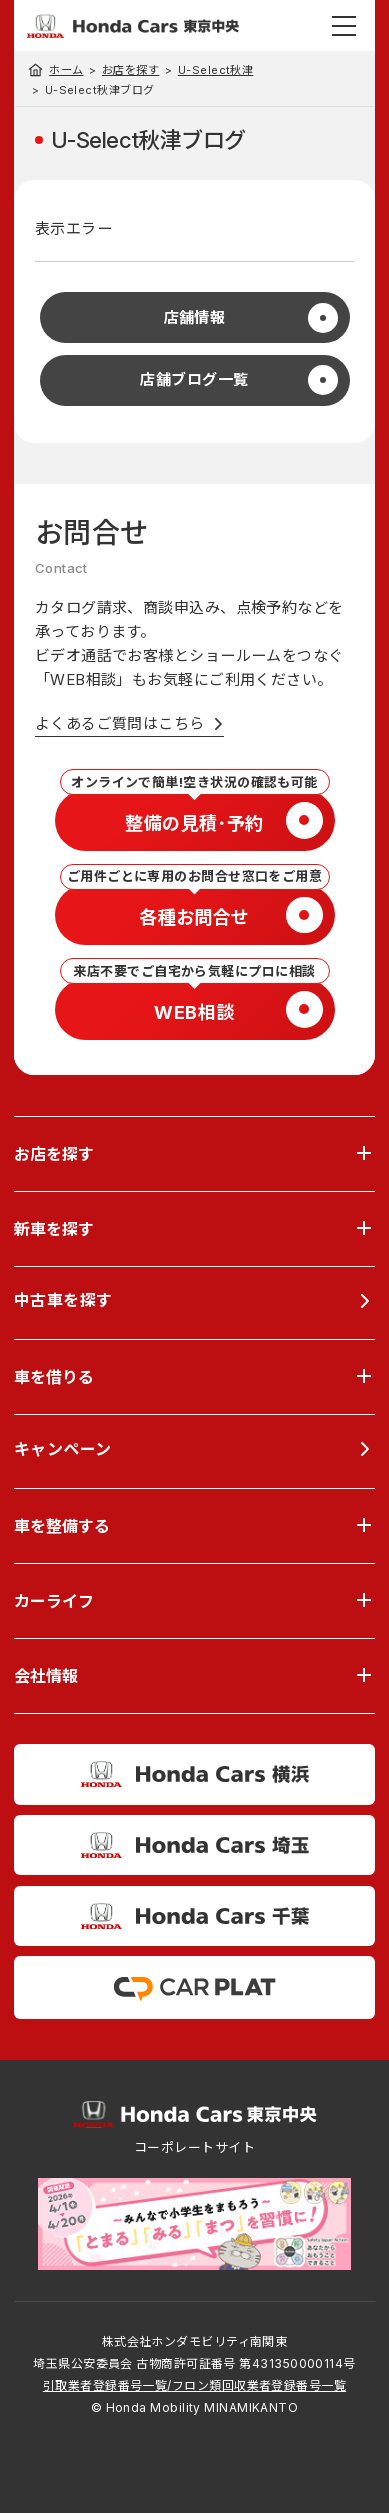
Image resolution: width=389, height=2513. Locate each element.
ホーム (66, 70)
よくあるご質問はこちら (120, 723)
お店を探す (130, 70)
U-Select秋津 (216, 70)
